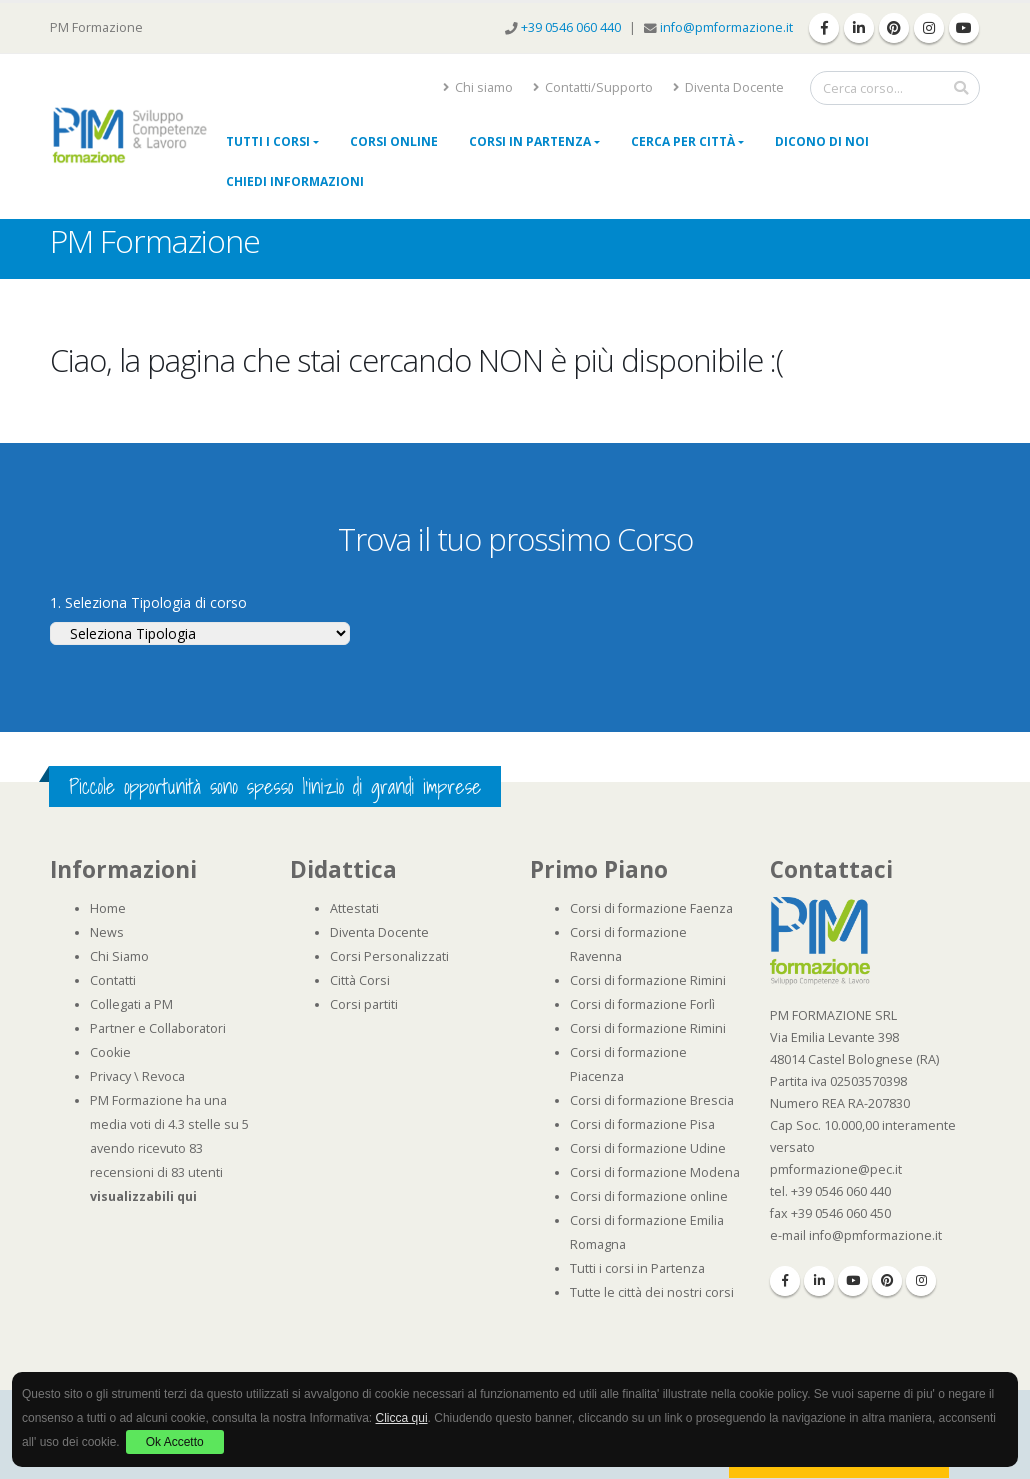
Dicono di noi (822, 141)
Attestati (354, 908)
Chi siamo (478, 87)
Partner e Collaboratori (158, 1028)
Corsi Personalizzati (389, 956)
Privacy (110, 1076)
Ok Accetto (175, 1442)
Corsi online (394, 141)
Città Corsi (360, 980)
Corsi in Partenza (530, 141)
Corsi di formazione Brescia (652, 1100)
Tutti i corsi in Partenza (637, 1268)
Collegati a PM (131, 1004)
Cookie (110, 1052)
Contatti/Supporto (593, 87)
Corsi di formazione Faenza (651, 908)
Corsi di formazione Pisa (642, 1124)
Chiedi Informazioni (295, 181)
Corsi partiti (364, 1004)
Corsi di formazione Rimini (648, 980)
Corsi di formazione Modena (655, 1172)
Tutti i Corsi (268, 141)
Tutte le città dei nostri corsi (652, 1292)
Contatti (113, 980)
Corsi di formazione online (649, 1196)
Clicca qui (402, 1418)
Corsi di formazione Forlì (642, 1004)
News (107, 932)
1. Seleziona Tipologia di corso (148, 602)
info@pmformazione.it (726, 27)
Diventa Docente (728, 87)
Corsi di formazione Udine (648, 1148)
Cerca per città (683, 141)
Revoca (163, 1076)
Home (108, 908)
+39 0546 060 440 (572, 27)
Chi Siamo (119, 956)
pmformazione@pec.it (836, 1169)
